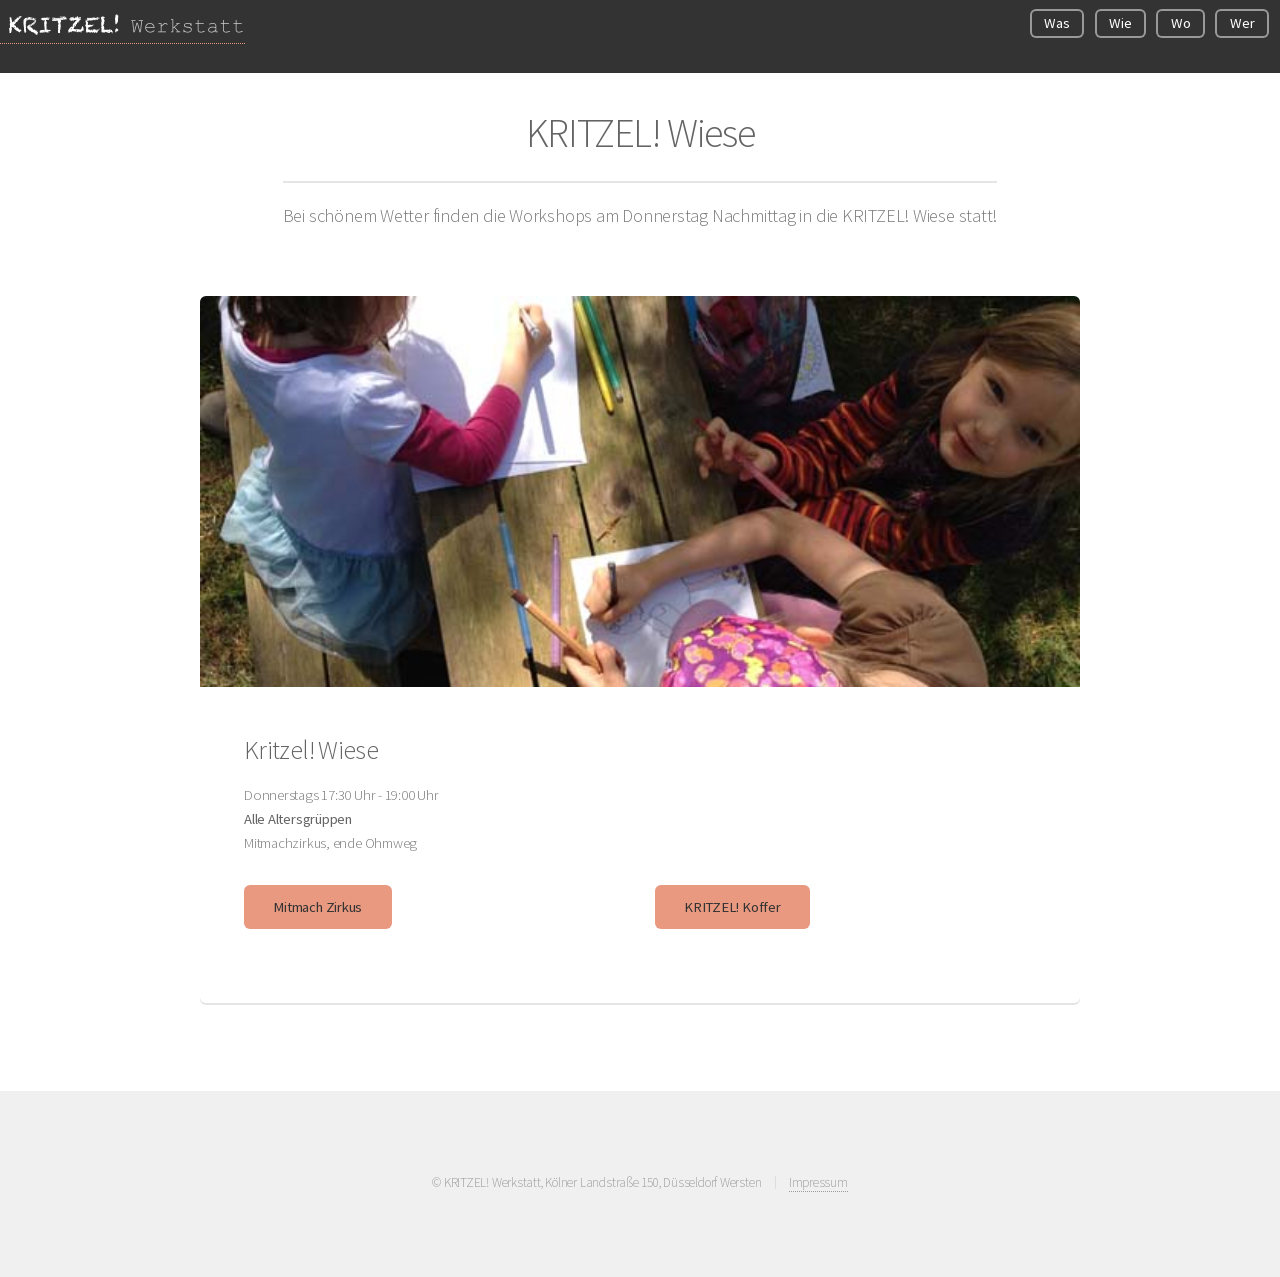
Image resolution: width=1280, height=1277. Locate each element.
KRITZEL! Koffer (732, 907)
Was (1056, 23)
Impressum (818, 1182)
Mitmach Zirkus (317, 907)
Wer (1242, 23)
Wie (1120, 23)
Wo (1181, 23)
